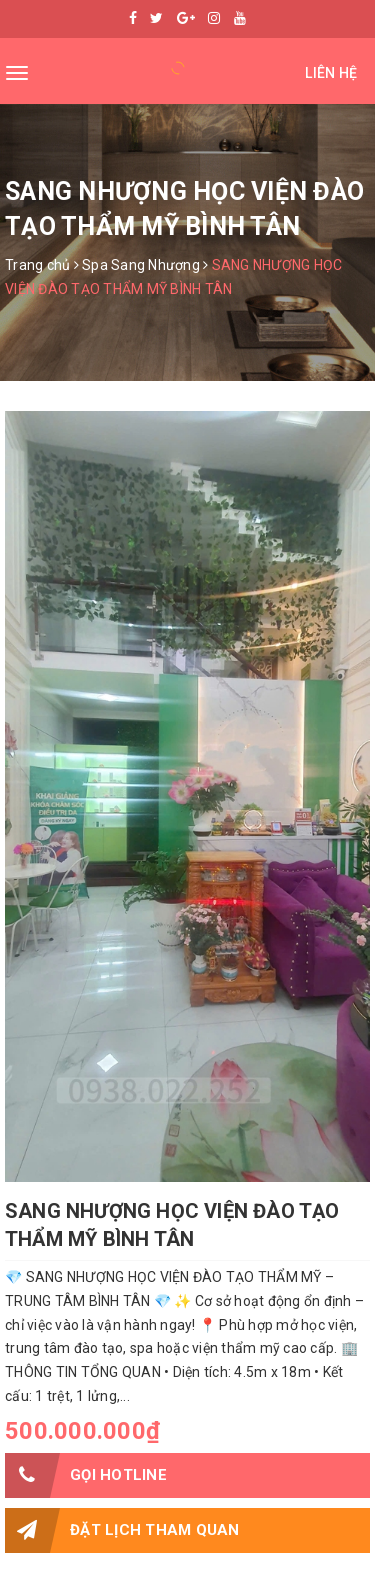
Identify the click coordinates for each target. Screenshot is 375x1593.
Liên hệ (331, 73)
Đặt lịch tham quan (122, 1530)
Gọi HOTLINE (86, 1475)
